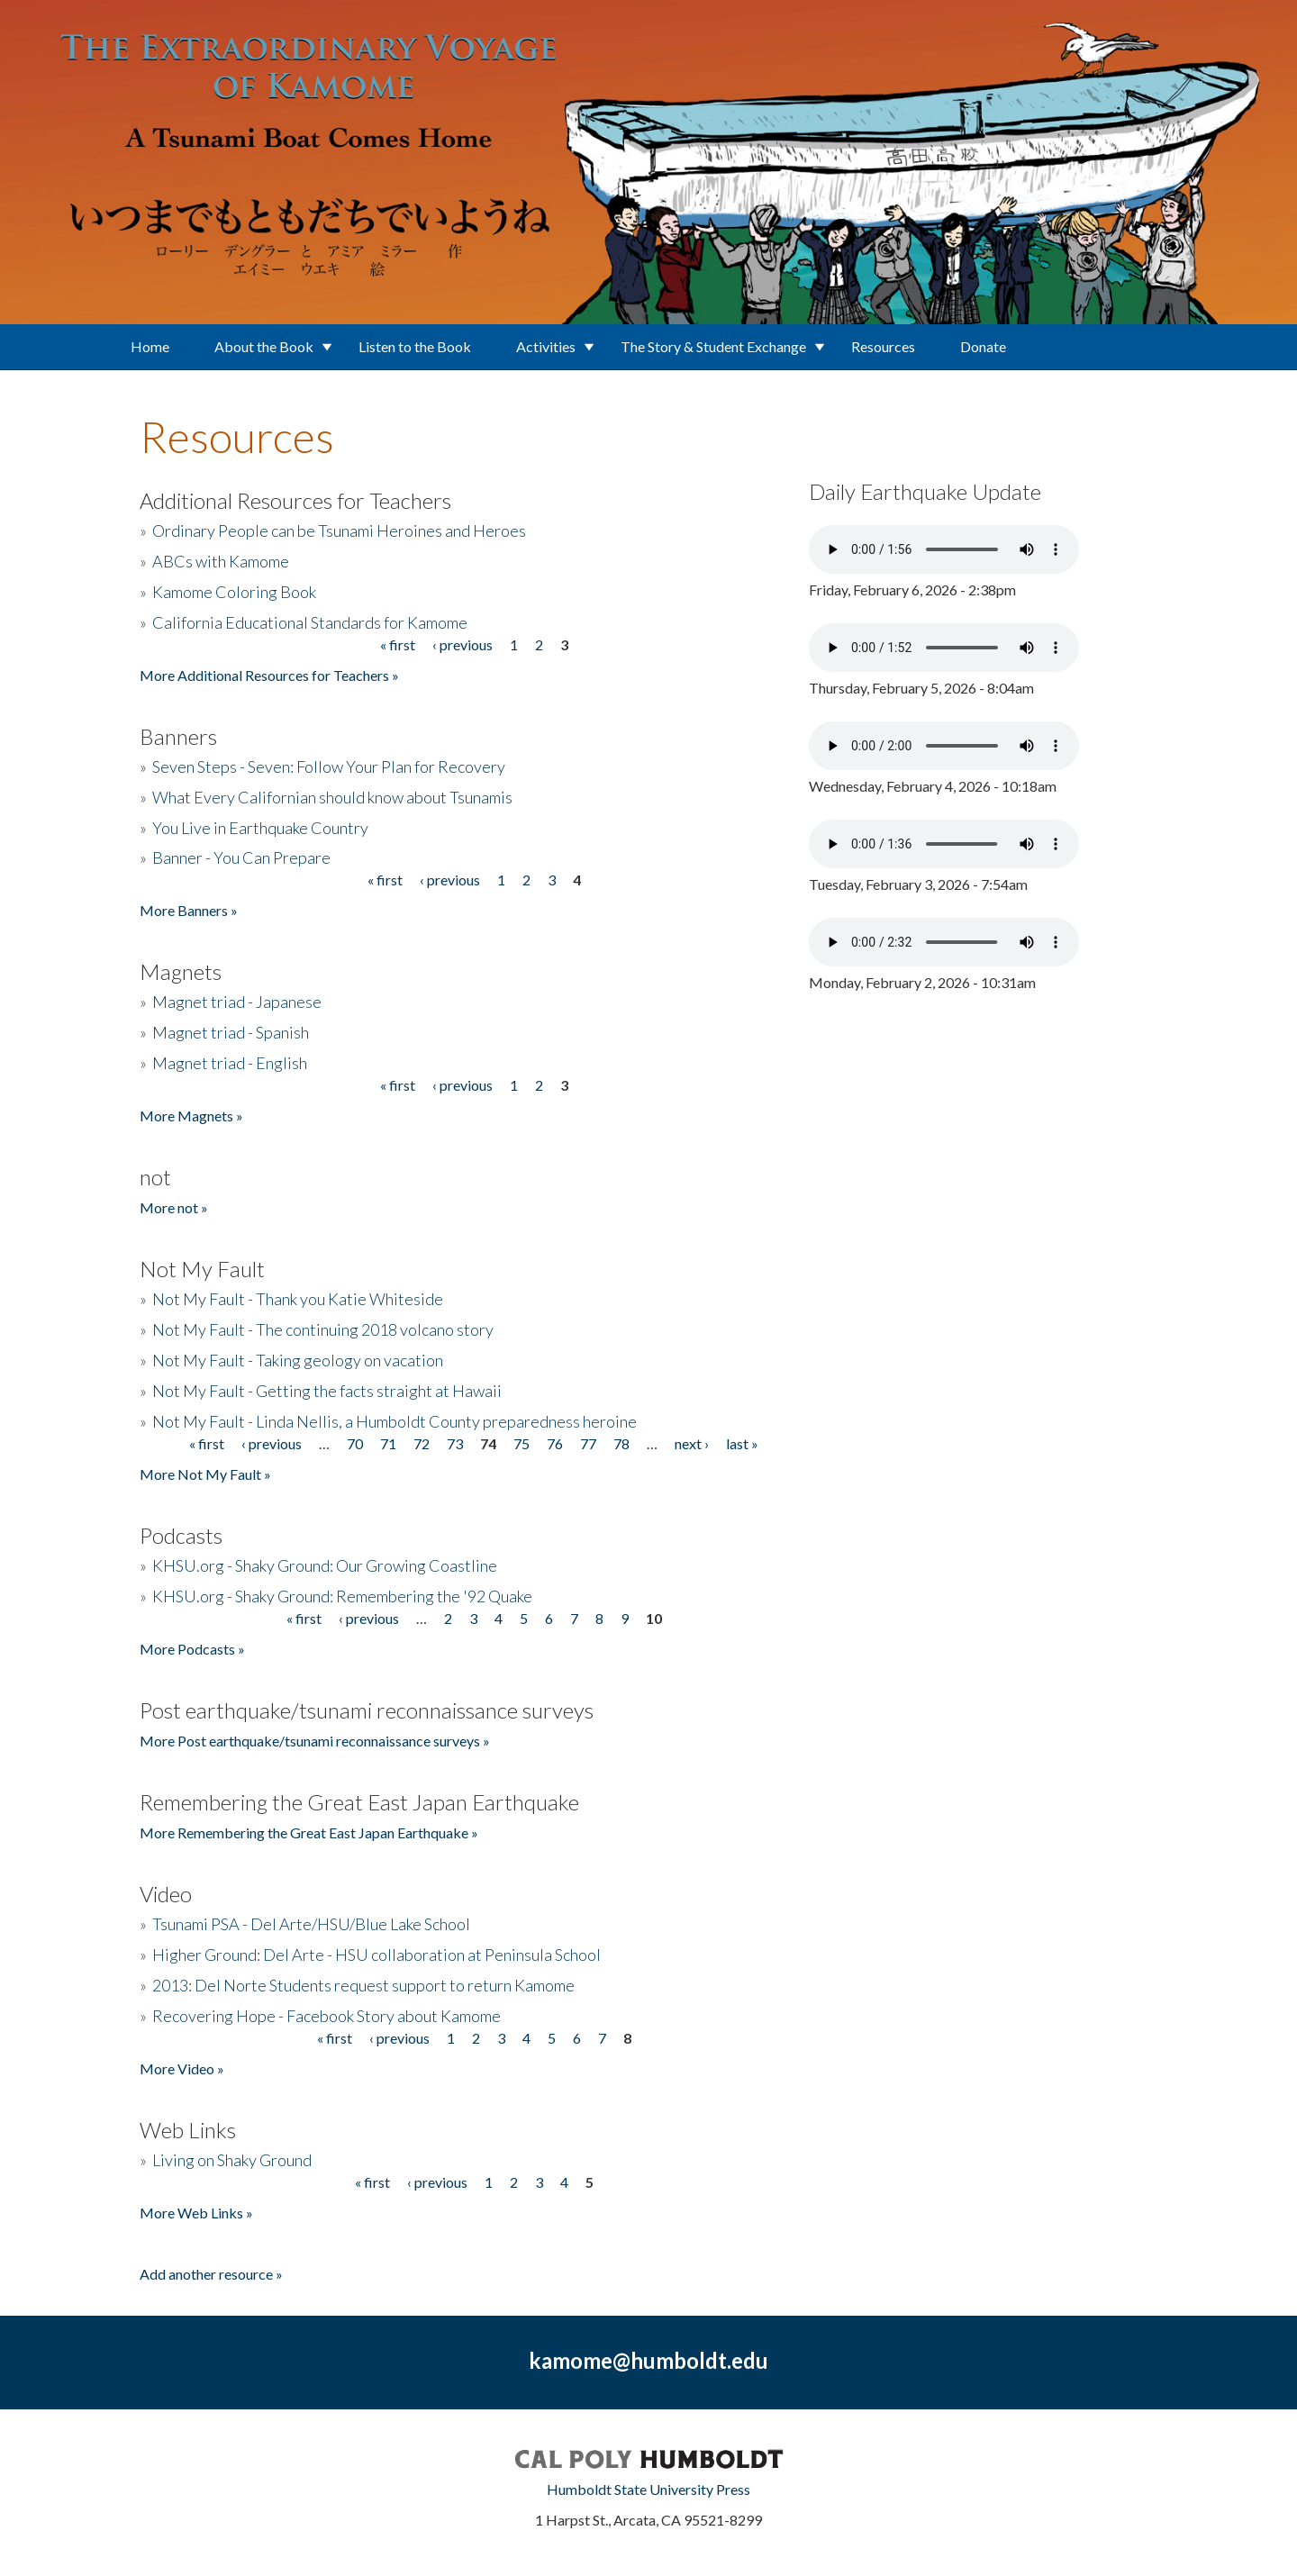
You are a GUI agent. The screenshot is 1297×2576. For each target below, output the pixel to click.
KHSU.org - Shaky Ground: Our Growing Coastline (324, 1565)
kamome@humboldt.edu (648, 2360)
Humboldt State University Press (648, 2489)
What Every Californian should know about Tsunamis (332, 797)
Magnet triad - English (229, 1063)
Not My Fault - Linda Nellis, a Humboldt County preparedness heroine (394, 1421)
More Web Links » (196, 2212)
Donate (983, 346)
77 (588, 1443)
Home (150, 346)
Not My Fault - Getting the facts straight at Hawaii (327, 1391)
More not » (174, 1207)
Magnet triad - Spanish (230, 1032)
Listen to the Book (414, 346)
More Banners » (189, 910)
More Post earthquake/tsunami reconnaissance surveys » (315, 1740)
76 (555, 1443)
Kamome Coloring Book (234, 592)
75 (521, 1443)
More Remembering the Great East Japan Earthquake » (309, 1832)
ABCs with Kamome (220, 561)
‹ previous (462, 644)
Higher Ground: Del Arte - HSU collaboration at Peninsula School (376, 1954)
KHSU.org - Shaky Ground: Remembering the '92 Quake (342, 1596)
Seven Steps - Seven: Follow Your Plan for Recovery (328, 766)
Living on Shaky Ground (232, 2160)
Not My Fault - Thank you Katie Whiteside (297, 1299)
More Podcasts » (192, 1648)
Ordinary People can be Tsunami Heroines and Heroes (339, 530)
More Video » (182, 2068)
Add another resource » (211, 2273)
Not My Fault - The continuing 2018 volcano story (323, 1329)
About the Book (263, 346)
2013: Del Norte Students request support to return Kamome (363, 1985)
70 (355, 1443)
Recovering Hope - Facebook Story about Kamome (326, 2016)
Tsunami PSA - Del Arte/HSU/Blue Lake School (311, 1924)
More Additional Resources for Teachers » (269, 675)
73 (455, 1443)
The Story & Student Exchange (713, 346)
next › (692, 1443)
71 (388, 1443)
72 (421, 1443)
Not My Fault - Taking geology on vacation (297, 1360)
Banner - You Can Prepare (241, 857)
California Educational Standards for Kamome (309, 622)
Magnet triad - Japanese (237, 1001)
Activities (546, 346)
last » (742, 1443)
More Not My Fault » (205, 1474)
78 (621, 1443)
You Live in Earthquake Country (260, 828)
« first (397, 644)
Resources (883, 346)
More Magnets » (191, 1115)
